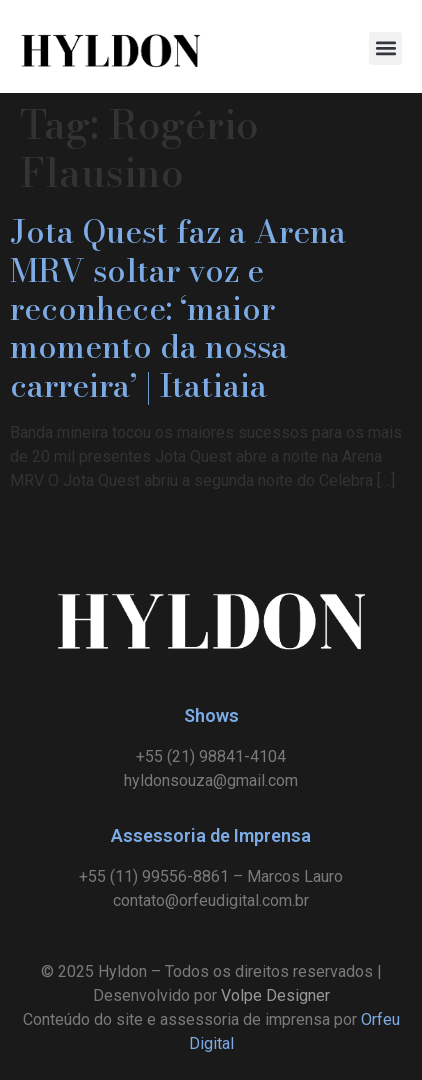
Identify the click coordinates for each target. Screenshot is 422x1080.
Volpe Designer (275, 995)
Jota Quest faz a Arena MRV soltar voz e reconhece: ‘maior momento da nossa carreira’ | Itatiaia (178, 308)
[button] (385, 48)
